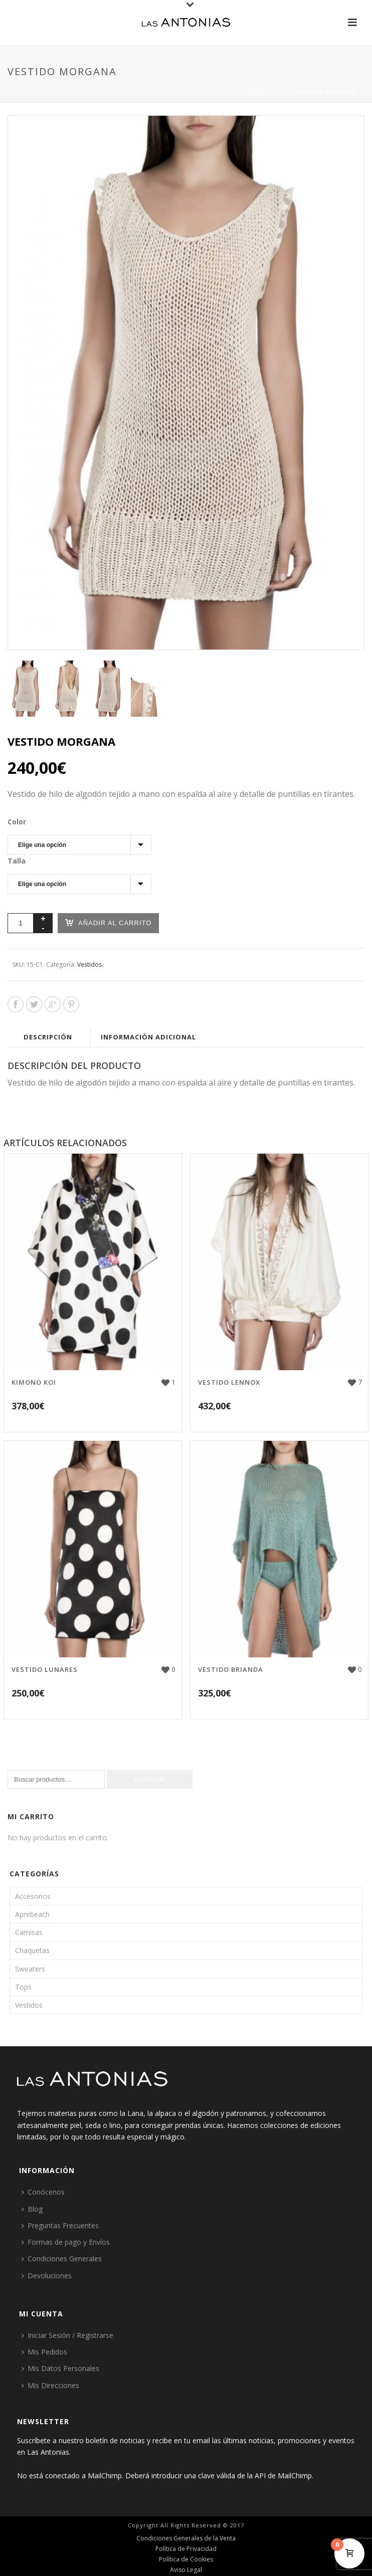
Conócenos (43, 2192)
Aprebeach (32, 1914)
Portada (244, 92)
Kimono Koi (34, 1382)
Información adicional (148, 1036)
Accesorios (33, 1896)
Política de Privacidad (186, 2549)
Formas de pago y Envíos (66, 2242)
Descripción (48, 1036)
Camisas (29, 1932)
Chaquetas (32, 1950)
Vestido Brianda (230, 1669)
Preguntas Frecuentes (60, 2225)
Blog (32, 2209)
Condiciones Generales (62, 2258)
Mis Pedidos (44, 2351)
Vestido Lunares (45, 1669)
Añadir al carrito (108, 922)
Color (17, 821)
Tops (23, 1987)
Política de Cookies (186, 2559)
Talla (17, 861)
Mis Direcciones (50, 2385)
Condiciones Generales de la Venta (186, 2538)
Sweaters (30, 1969)
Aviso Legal (186, 2570)
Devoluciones (47, 2275)
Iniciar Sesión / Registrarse (67, 2335)
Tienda (277, 92)
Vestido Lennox (229, 1382)
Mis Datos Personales (60, 2368)
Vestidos (89, 964)
